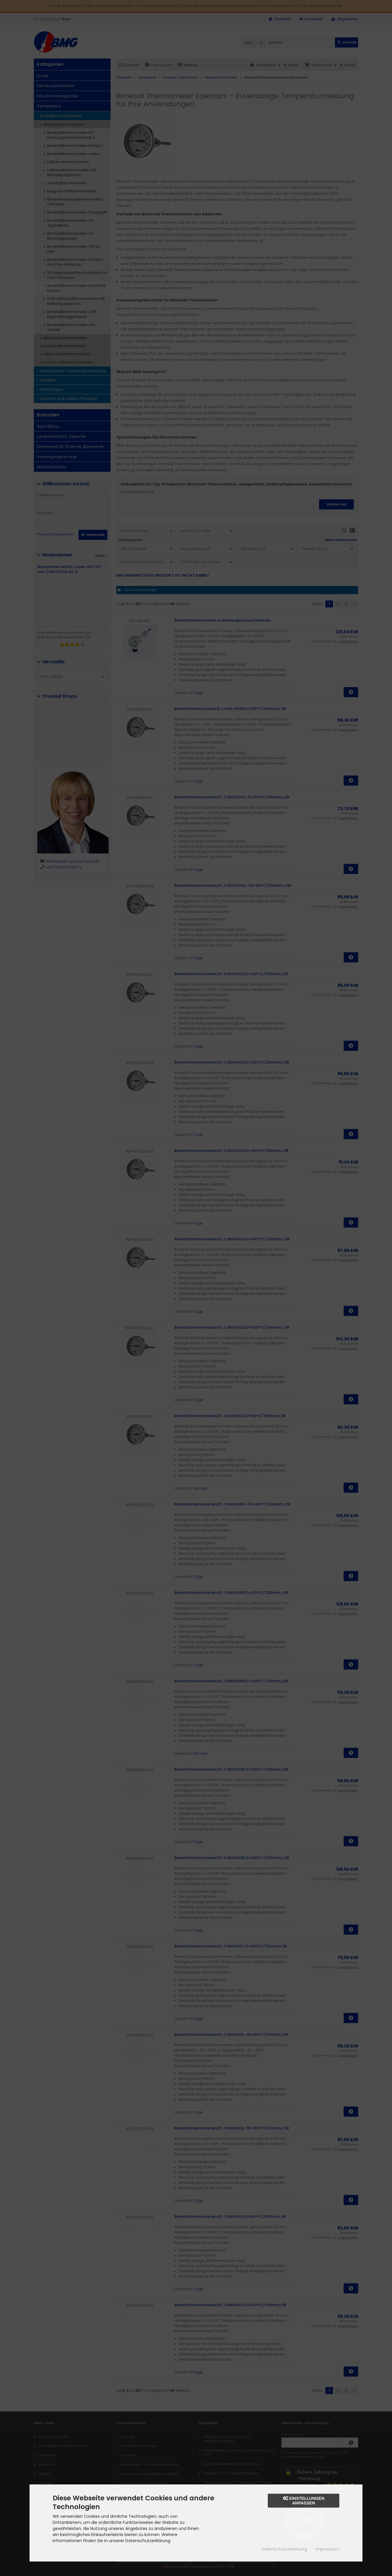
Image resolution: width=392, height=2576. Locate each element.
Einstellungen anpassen (304, 2500)
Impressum (327, 2549)
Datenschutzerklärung (284, 2549)
